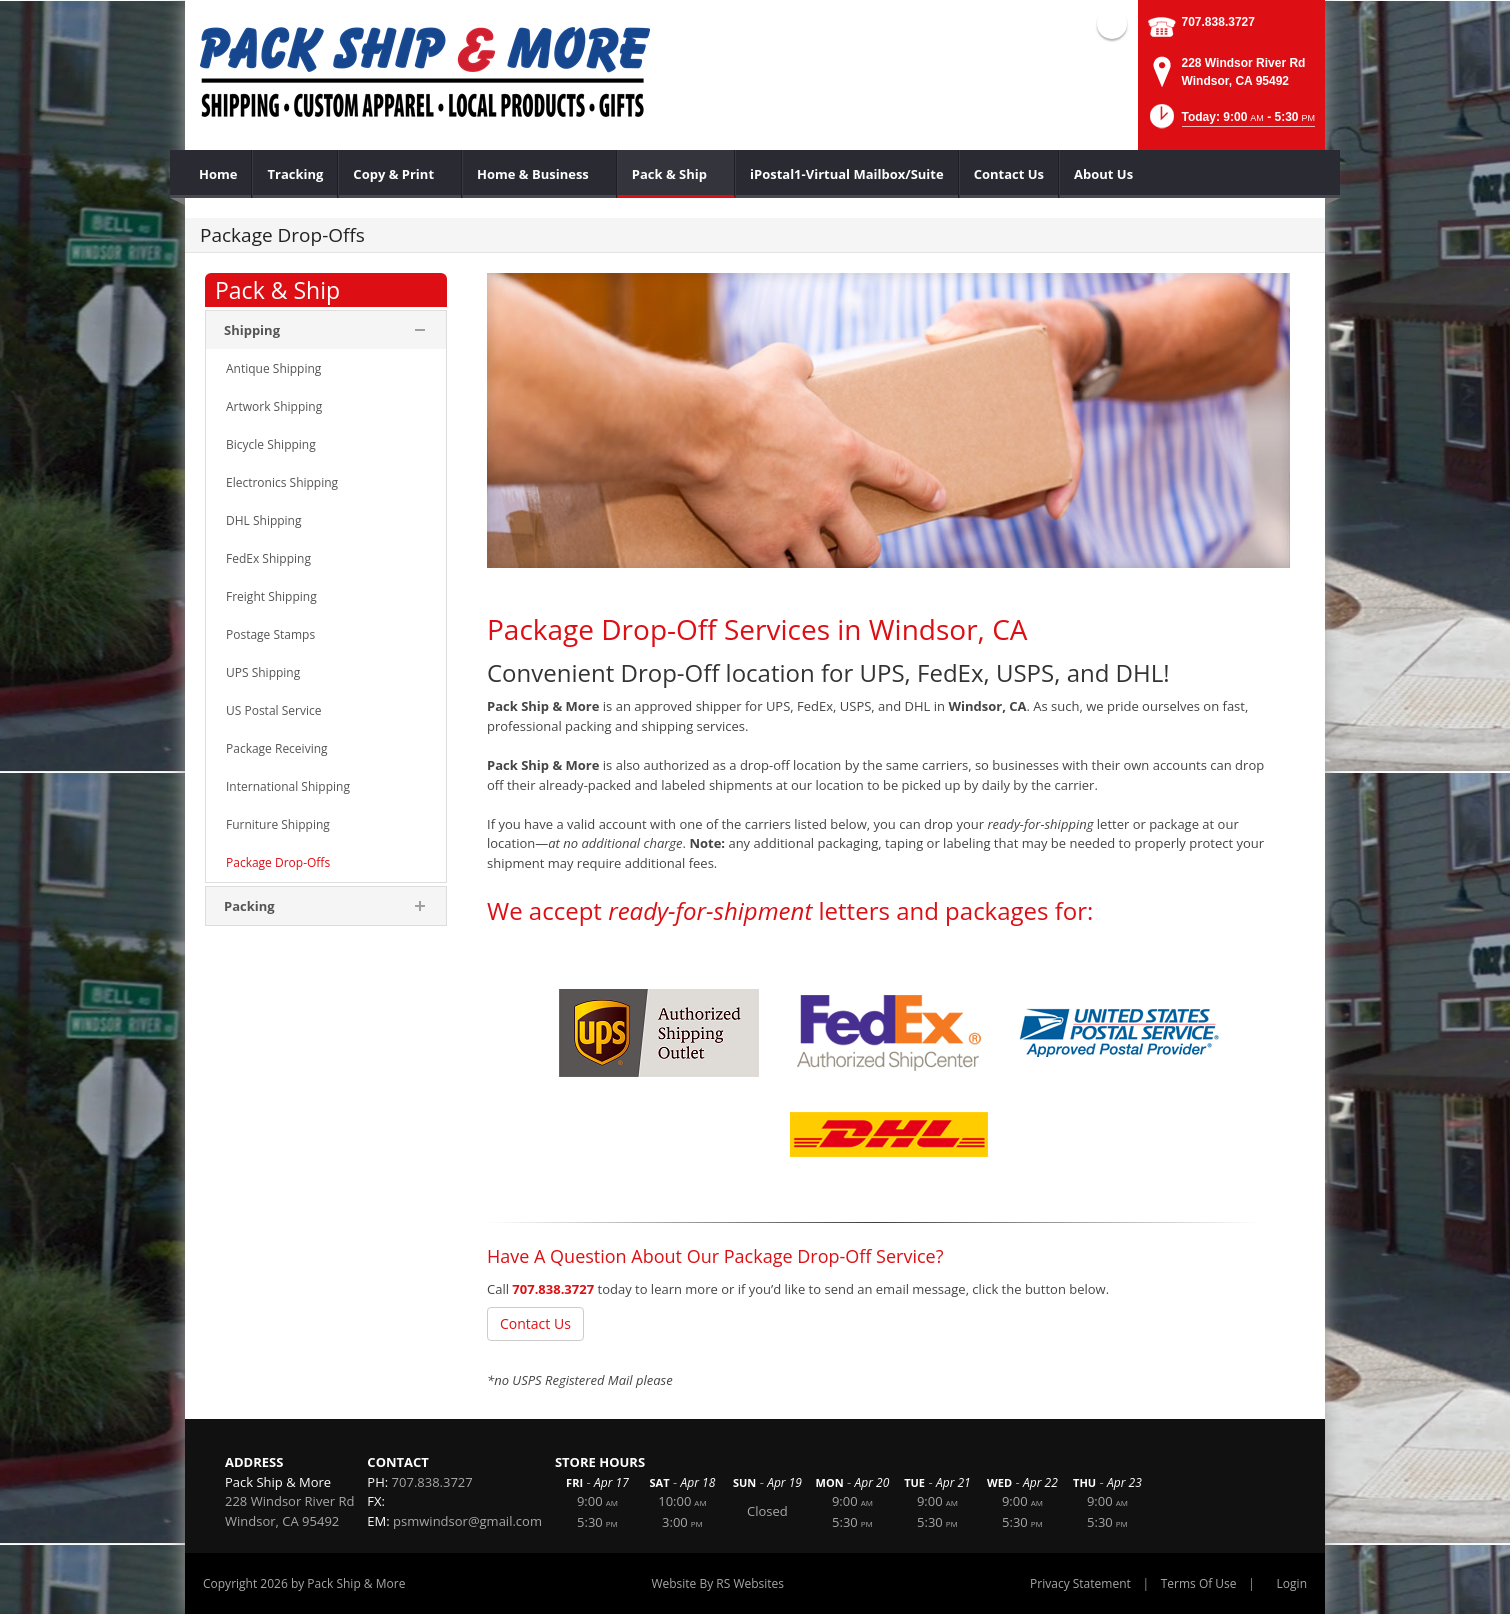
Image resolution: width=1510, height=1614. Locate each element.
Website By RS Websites (717, 1583)
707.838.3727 (1218, 22)
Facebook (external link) (1112, 24)
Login (1292, 1583)
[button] (1230, 122)
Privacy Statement (1080, 1583)
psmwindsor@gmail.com (467, 1521)
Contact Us (535, 1323)
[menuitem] (218, 174)
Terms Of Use (1199, 1583)
